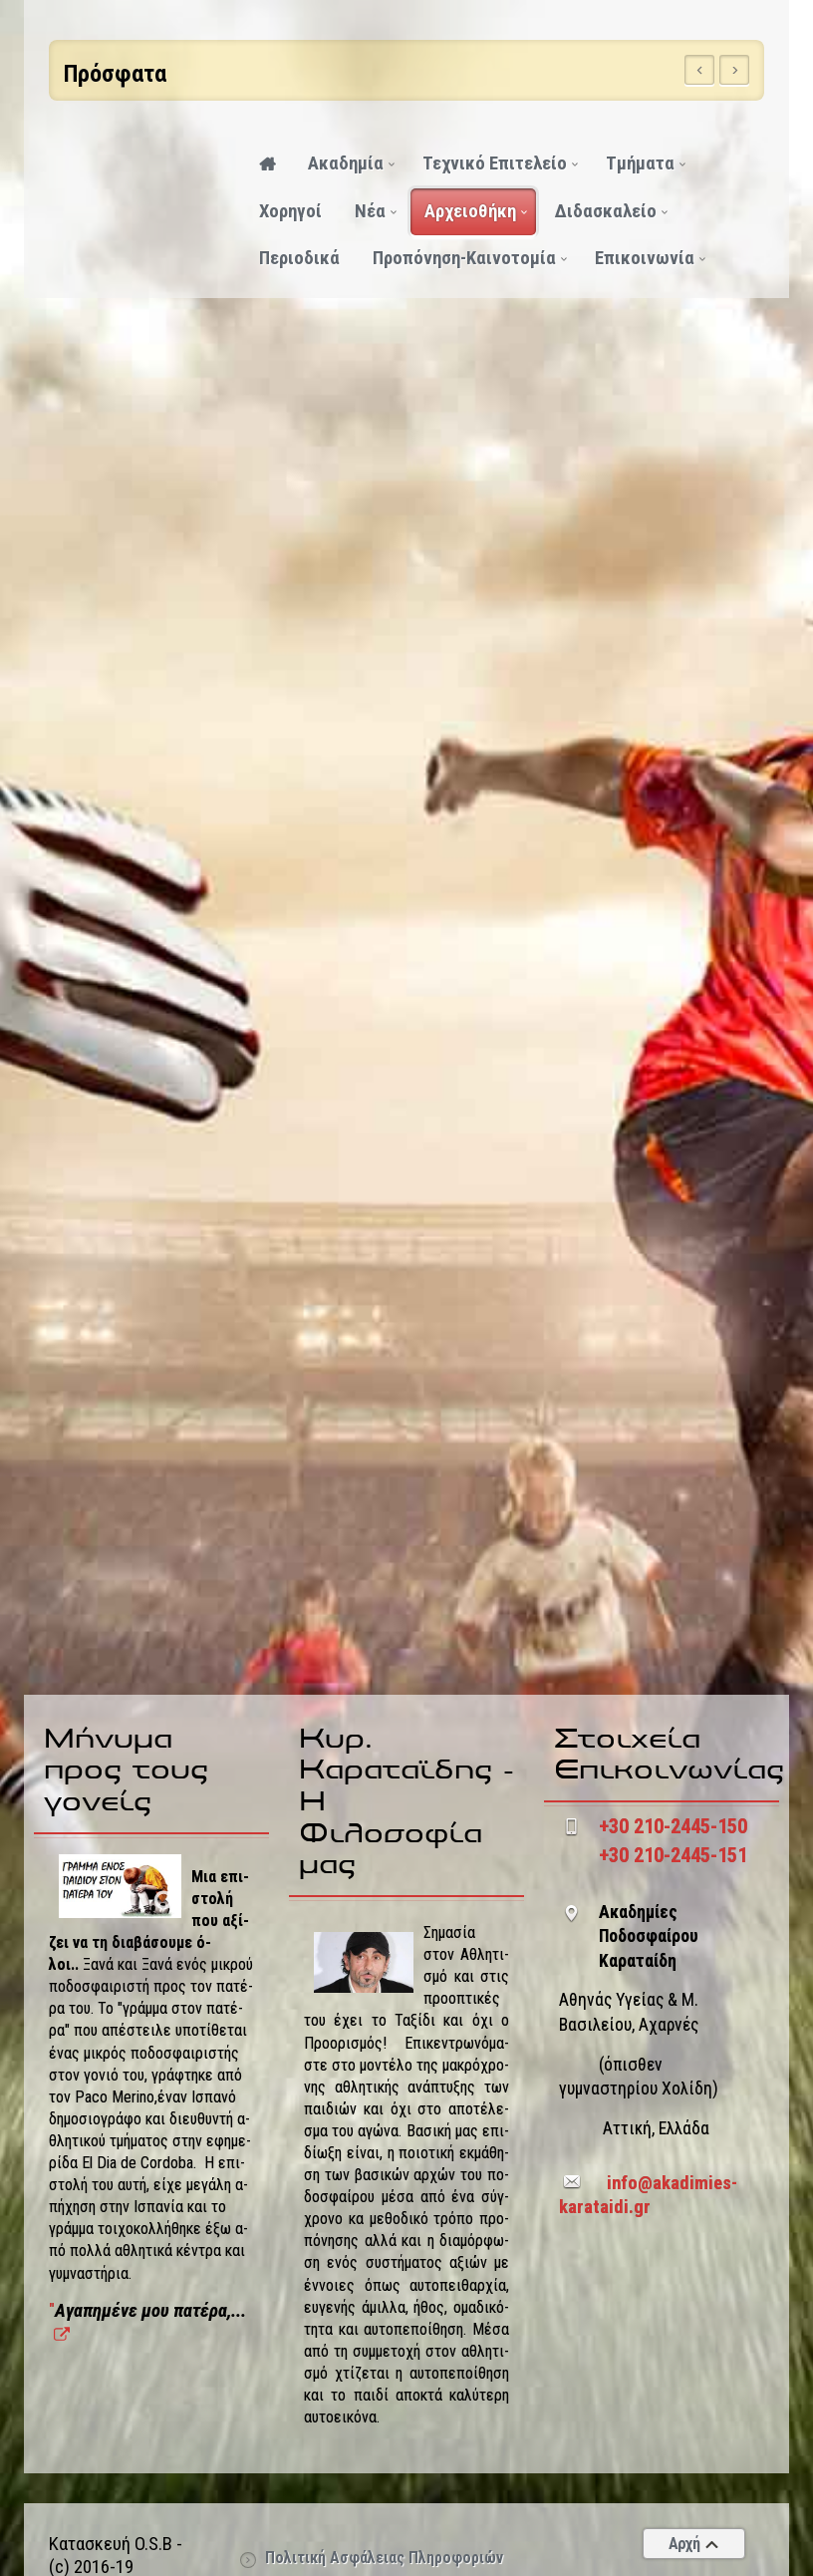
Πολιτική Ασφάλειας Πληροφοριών (384, 2557)
